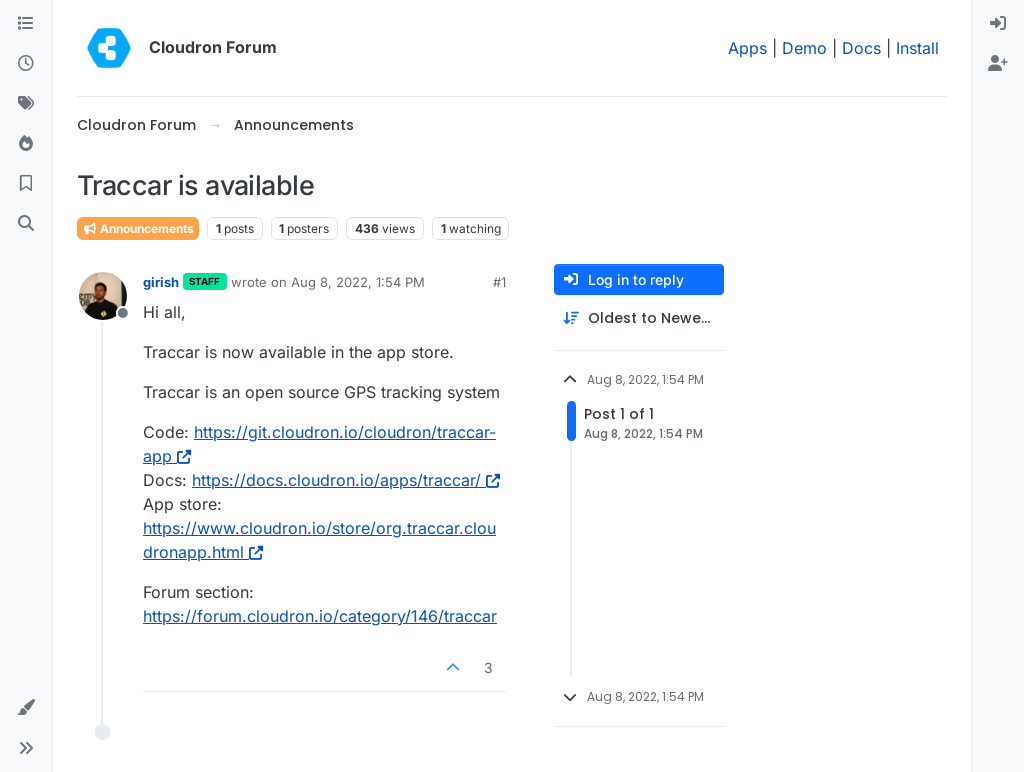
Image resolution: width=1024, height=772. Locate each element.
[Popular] (26, 144)
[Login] (998, 24)
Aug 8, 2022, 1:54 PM (358, 282)
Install (917, 48)
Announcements (138, 228)
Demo (804, 48)
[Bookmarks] (26, 184)
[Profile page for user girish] (103, 296)
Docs (861, 48)
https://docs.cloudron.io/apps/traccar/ (346, 480)
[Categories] (26, 24)
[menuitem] (998, 24)
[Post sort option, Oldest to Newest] (639, 318)
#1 (499, 282)
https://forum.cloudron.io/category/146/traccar (320, 616)
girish (161, 282)
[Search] (26, 224)
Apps (747, 48)
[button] (26, 708)
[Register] (998, 64)
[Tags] (26, 104)
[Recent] (26, 64)
